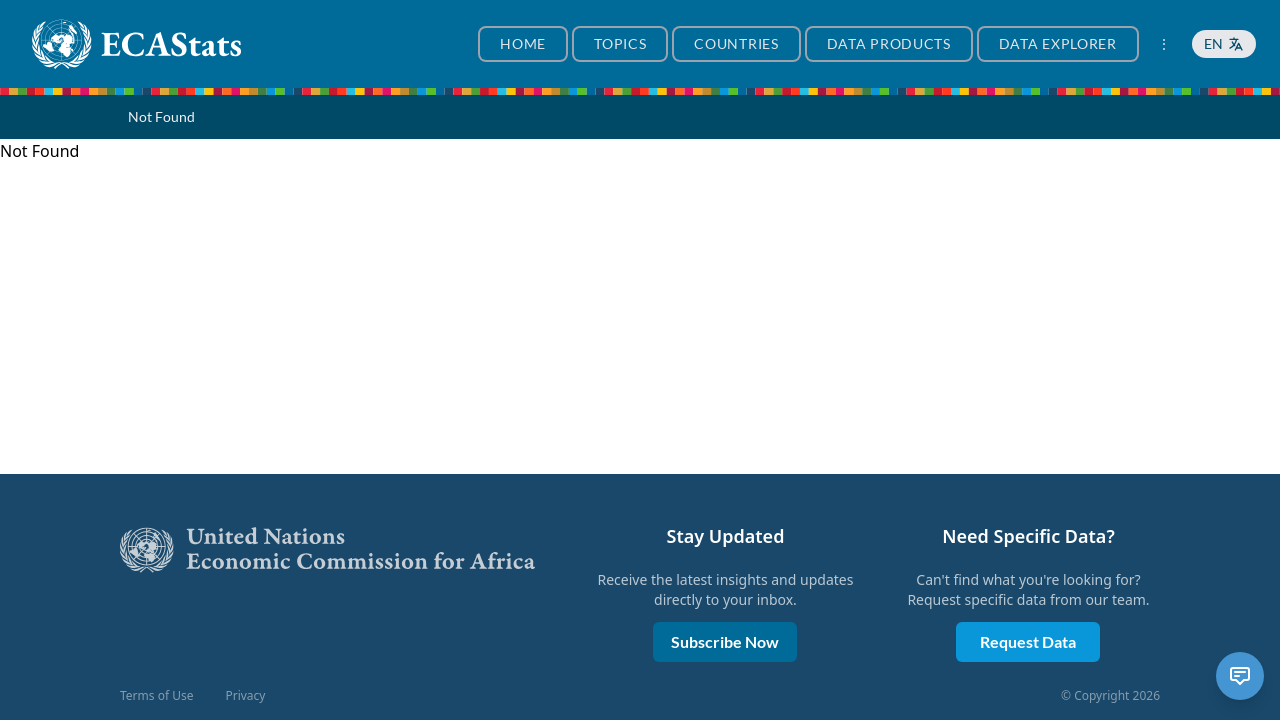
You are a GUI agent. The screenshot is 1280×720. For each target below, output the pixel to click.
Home (523, 43)
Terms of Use (156, 696)
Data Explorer (1058, 43)
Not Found (161, 116)
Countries (736, 43)
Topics (620, 43)
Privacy (245, 696)
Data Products (889, 43)
